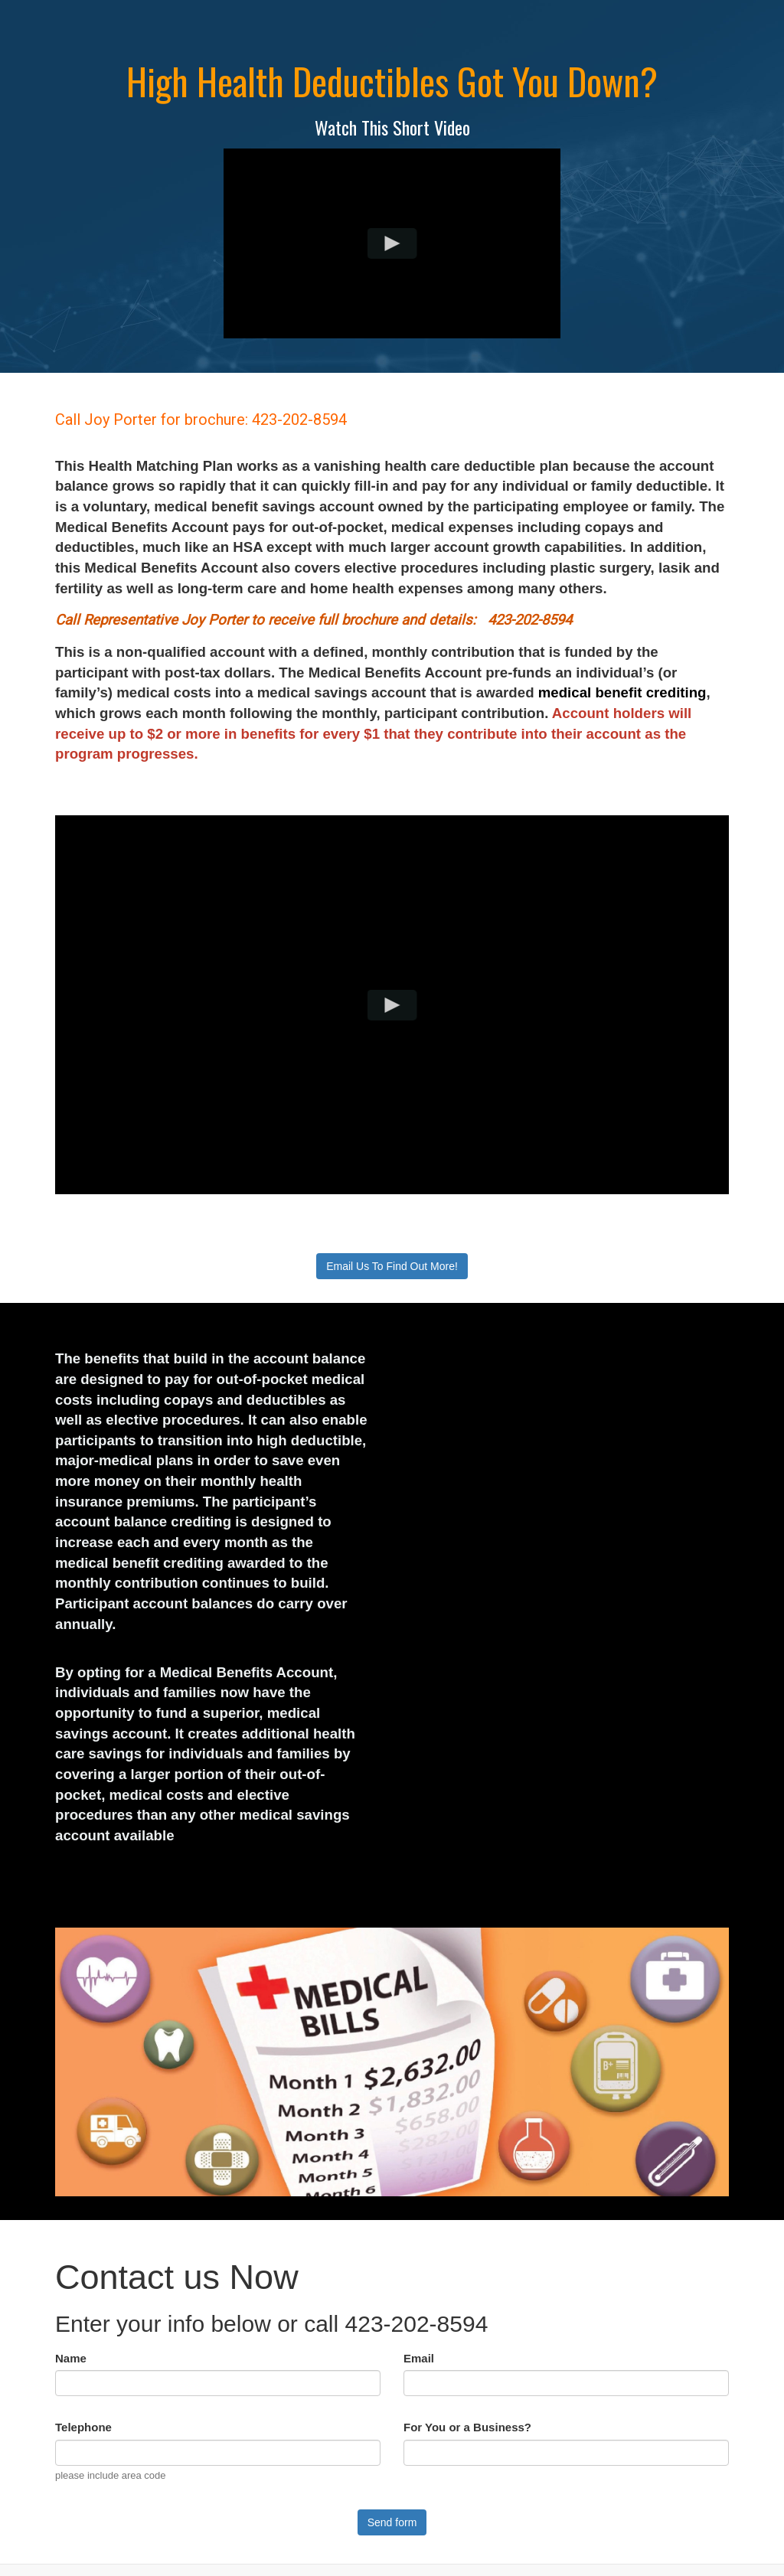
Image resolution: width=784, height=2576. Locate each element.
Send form (392, 2522)
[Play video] (392, 243)
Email (418, 2358)
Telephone (83, 2427)
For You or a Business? (467, 2427)
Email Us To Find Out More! (392, 1266)
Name (71, 2358)
